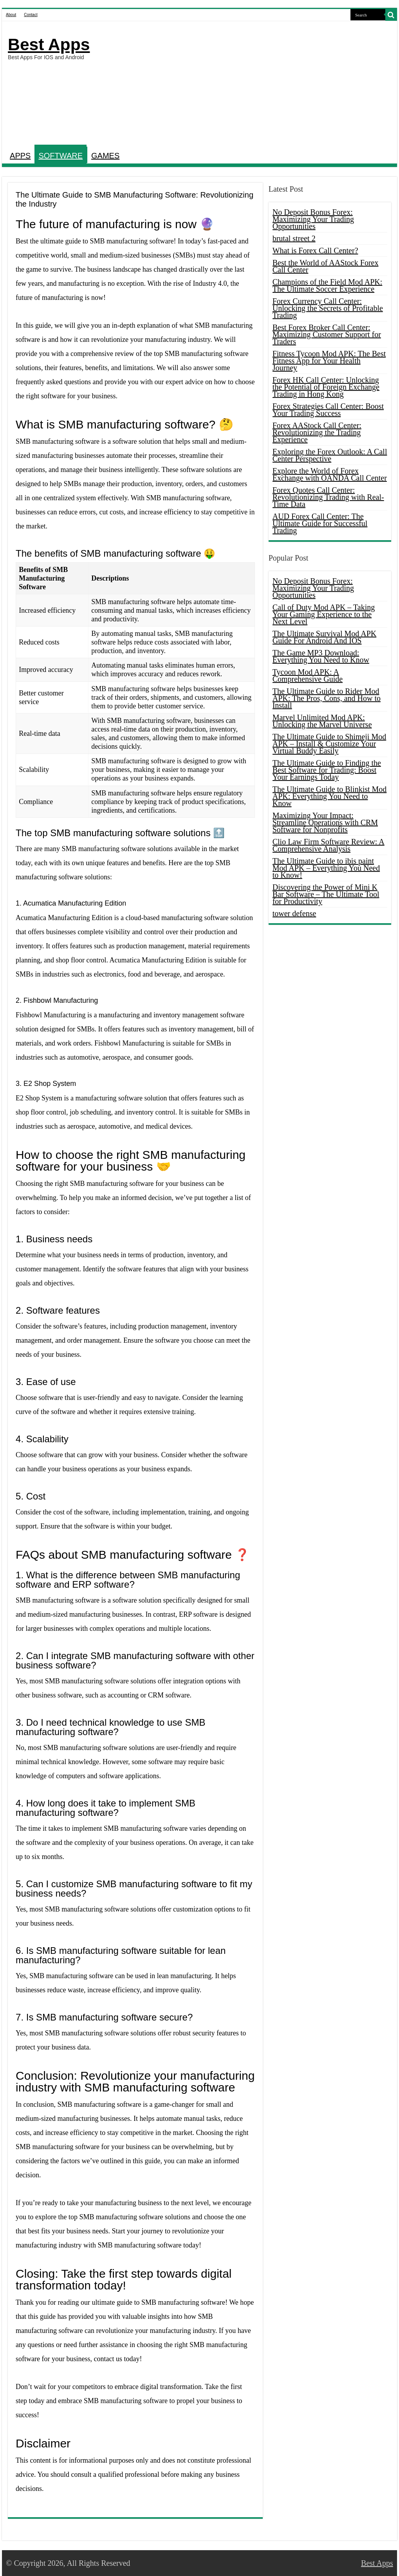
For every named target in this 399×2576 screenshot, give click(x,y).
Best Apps (49, 44)
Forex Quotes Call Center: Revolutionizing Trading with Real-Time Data (328, 497)
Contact (30, 15)
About (11, 15)
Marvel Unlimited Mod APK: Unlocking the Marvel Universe (322, 721)
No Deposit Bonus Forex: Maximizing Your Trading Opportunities (313, 219)
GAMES (105, 155)
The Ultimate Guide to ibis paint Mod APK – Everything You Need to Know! (326, 868)
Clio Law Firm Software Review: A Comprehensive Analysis (329, 845)
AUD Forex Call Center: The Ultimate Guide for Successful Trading (320, 523)
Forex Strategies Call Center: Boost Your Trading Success (328, 410)
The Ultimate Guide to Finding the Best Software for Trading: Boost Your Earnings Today (327, 770)
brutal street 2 (294, 238)
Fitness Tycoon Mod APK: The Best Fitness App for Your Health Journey (329, 360)
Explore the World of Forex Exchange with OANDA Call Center (330, 474)
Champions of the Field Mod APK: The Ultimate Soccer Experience (328, 285)
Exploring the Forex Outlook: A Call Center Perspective (330, 455)
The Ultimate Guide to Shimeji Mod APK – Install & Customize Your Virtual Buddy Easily (329, 743)
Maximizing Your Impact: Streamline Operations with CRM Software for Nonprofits (325, 822)
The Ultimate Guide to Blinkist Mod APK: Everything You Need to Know (330, 796)
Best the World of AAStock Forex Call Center (326, 266)
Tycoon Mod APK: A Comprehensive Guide (308, 675)
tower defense (294, 913)
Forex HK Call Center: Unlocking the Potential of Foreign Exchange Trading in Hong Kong (326, 387)
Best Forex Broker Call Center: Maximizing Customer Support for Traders (327, 334)
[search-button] (391, 15)
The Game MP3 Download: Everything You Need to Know (321, 656)
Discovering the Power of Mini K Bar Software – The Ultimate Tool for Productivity (326, 894)
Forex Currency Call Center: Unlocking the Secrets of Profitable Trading (328, 308)
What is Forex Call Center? (315, 250)
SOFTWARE (60, 155)
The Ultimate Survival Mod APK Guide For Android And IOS (325, 637)
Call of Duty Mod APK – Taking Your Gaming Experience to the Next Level (324, 614)
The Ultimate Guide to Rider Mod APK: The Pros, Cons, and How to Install (327, 698)
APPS (20, 155)
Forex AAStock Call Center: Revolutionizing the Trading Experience (317, 432)
